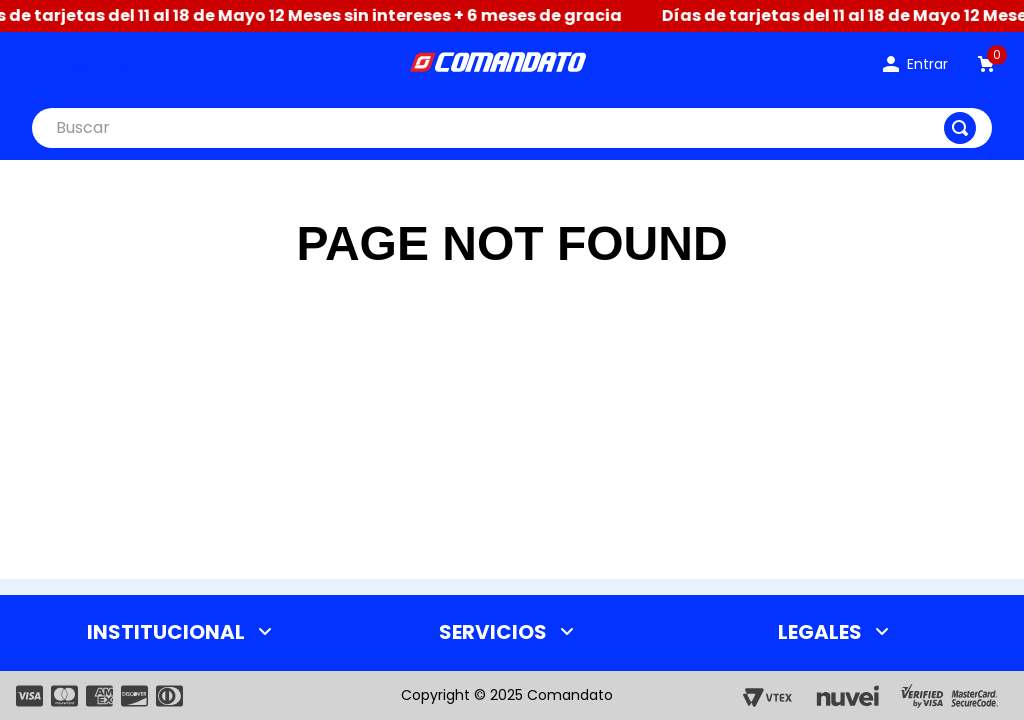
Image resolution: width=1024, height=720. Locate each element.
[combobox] (512, 128)
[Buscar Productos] (960, 128)
